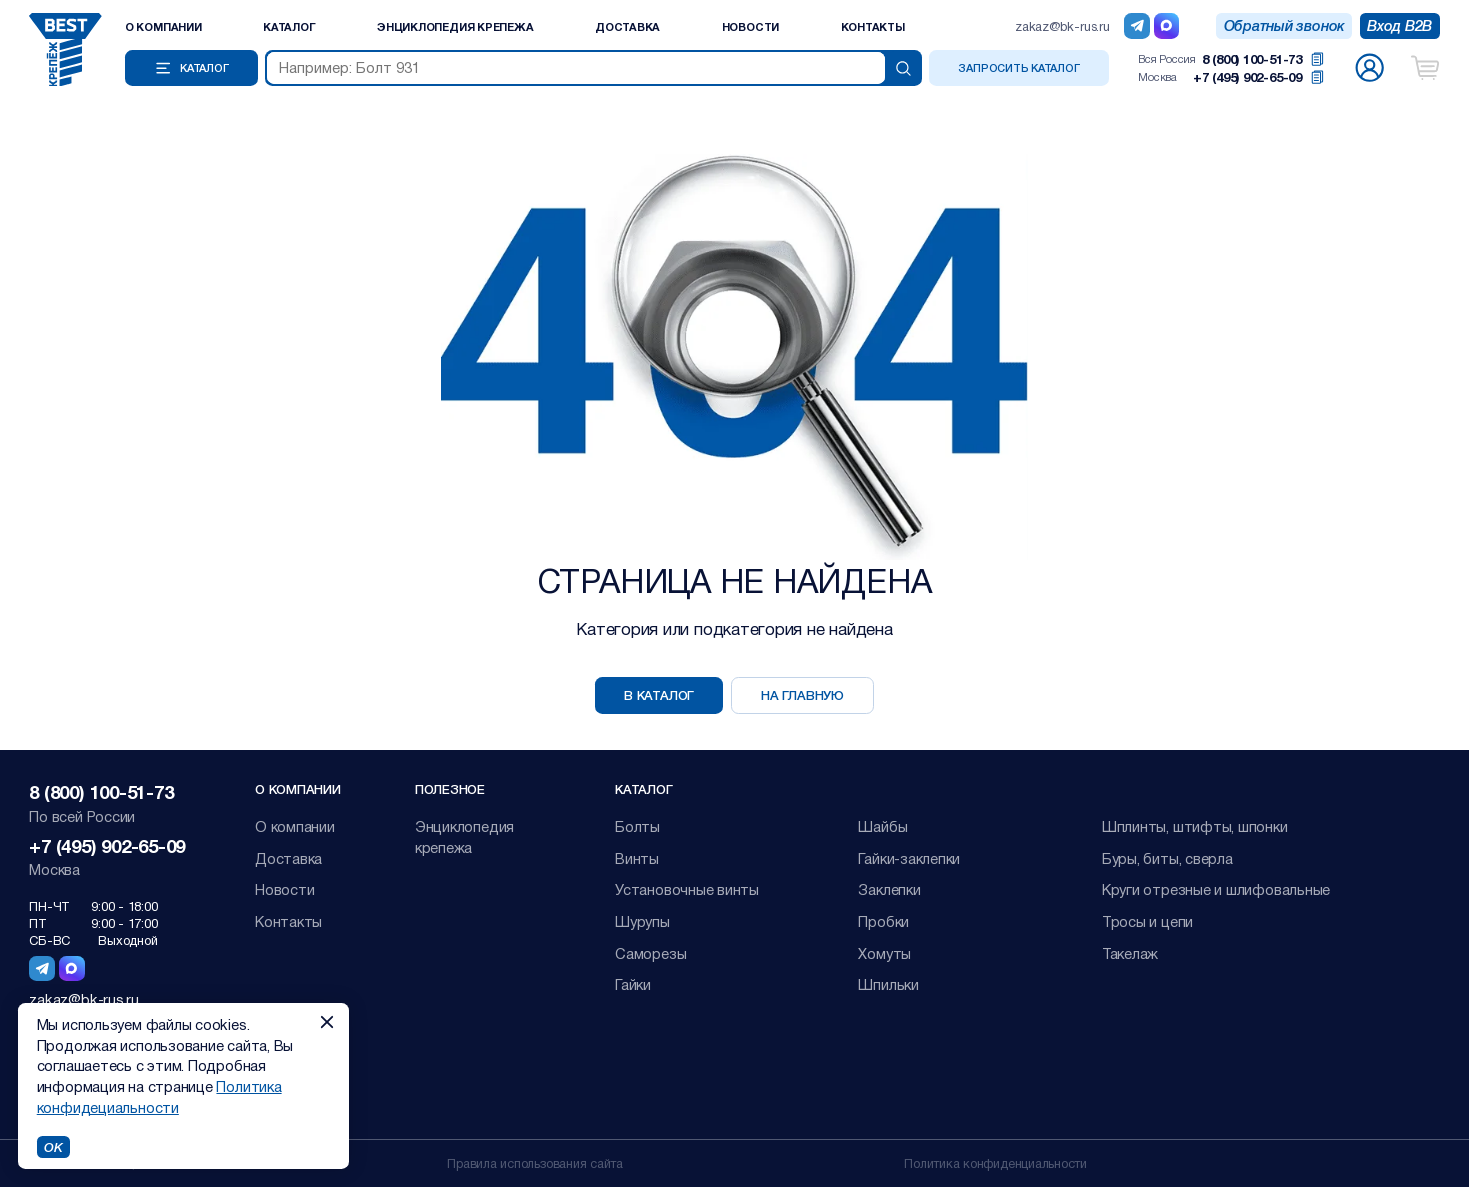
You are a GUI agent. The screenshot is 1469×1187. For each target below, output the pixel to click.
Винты (637, 858)
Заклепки (889, 889)
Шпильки (888, 984)
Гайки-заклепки (909, 858)
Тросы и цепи (1147, 921)
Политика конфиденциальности (995, 1163)
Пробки (883, 921)
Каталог (289, 26)
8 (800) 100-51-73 (1252, 59)
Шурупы (642, 921)
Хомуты (884, 953)
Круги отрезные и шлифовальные (1216, 889)
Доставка (627, 26)
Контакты (873, 26)
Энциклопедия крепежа (455, 26)
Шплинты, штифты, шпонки (1195, 826)
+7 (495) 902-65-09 (1247, 77)
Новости (750, 26)
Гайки (633, 984)
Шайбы (882, 826)
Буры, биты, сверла (1167, 858)
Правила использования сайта (535, 1163)
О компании (163, 26)
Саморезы (650, 953)
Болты (637, 826)
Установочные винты (687, 889)
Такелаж (1130, 953)
